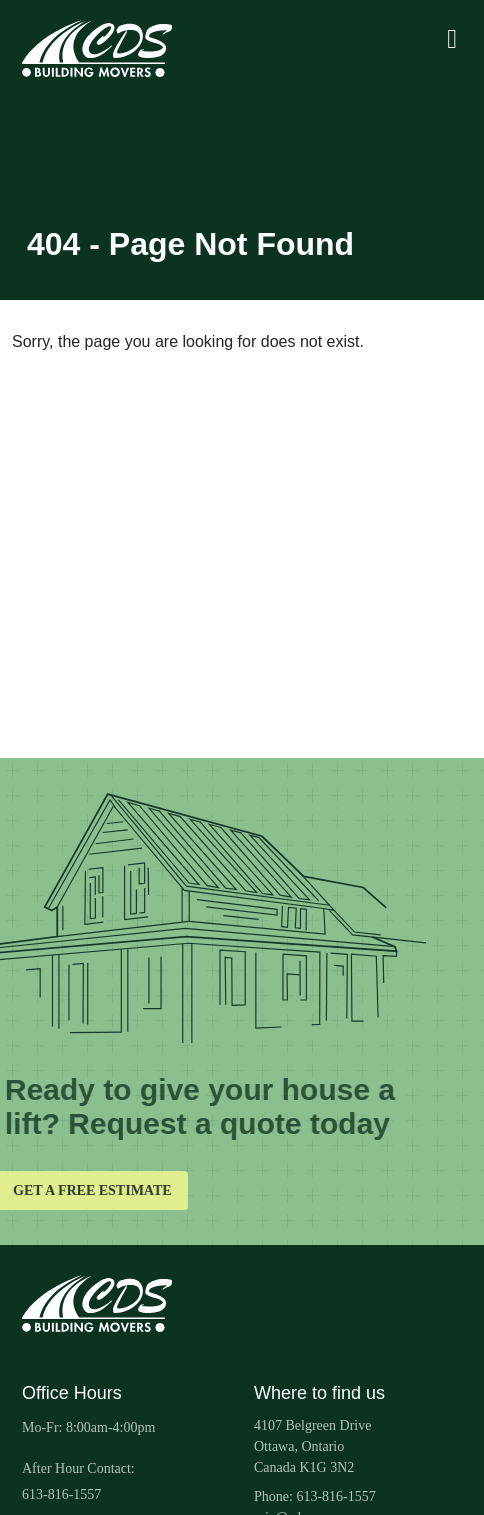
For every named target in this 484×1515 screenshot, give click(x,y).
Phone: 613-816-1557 (315, 1496)
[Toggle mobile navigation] (452, 40)
